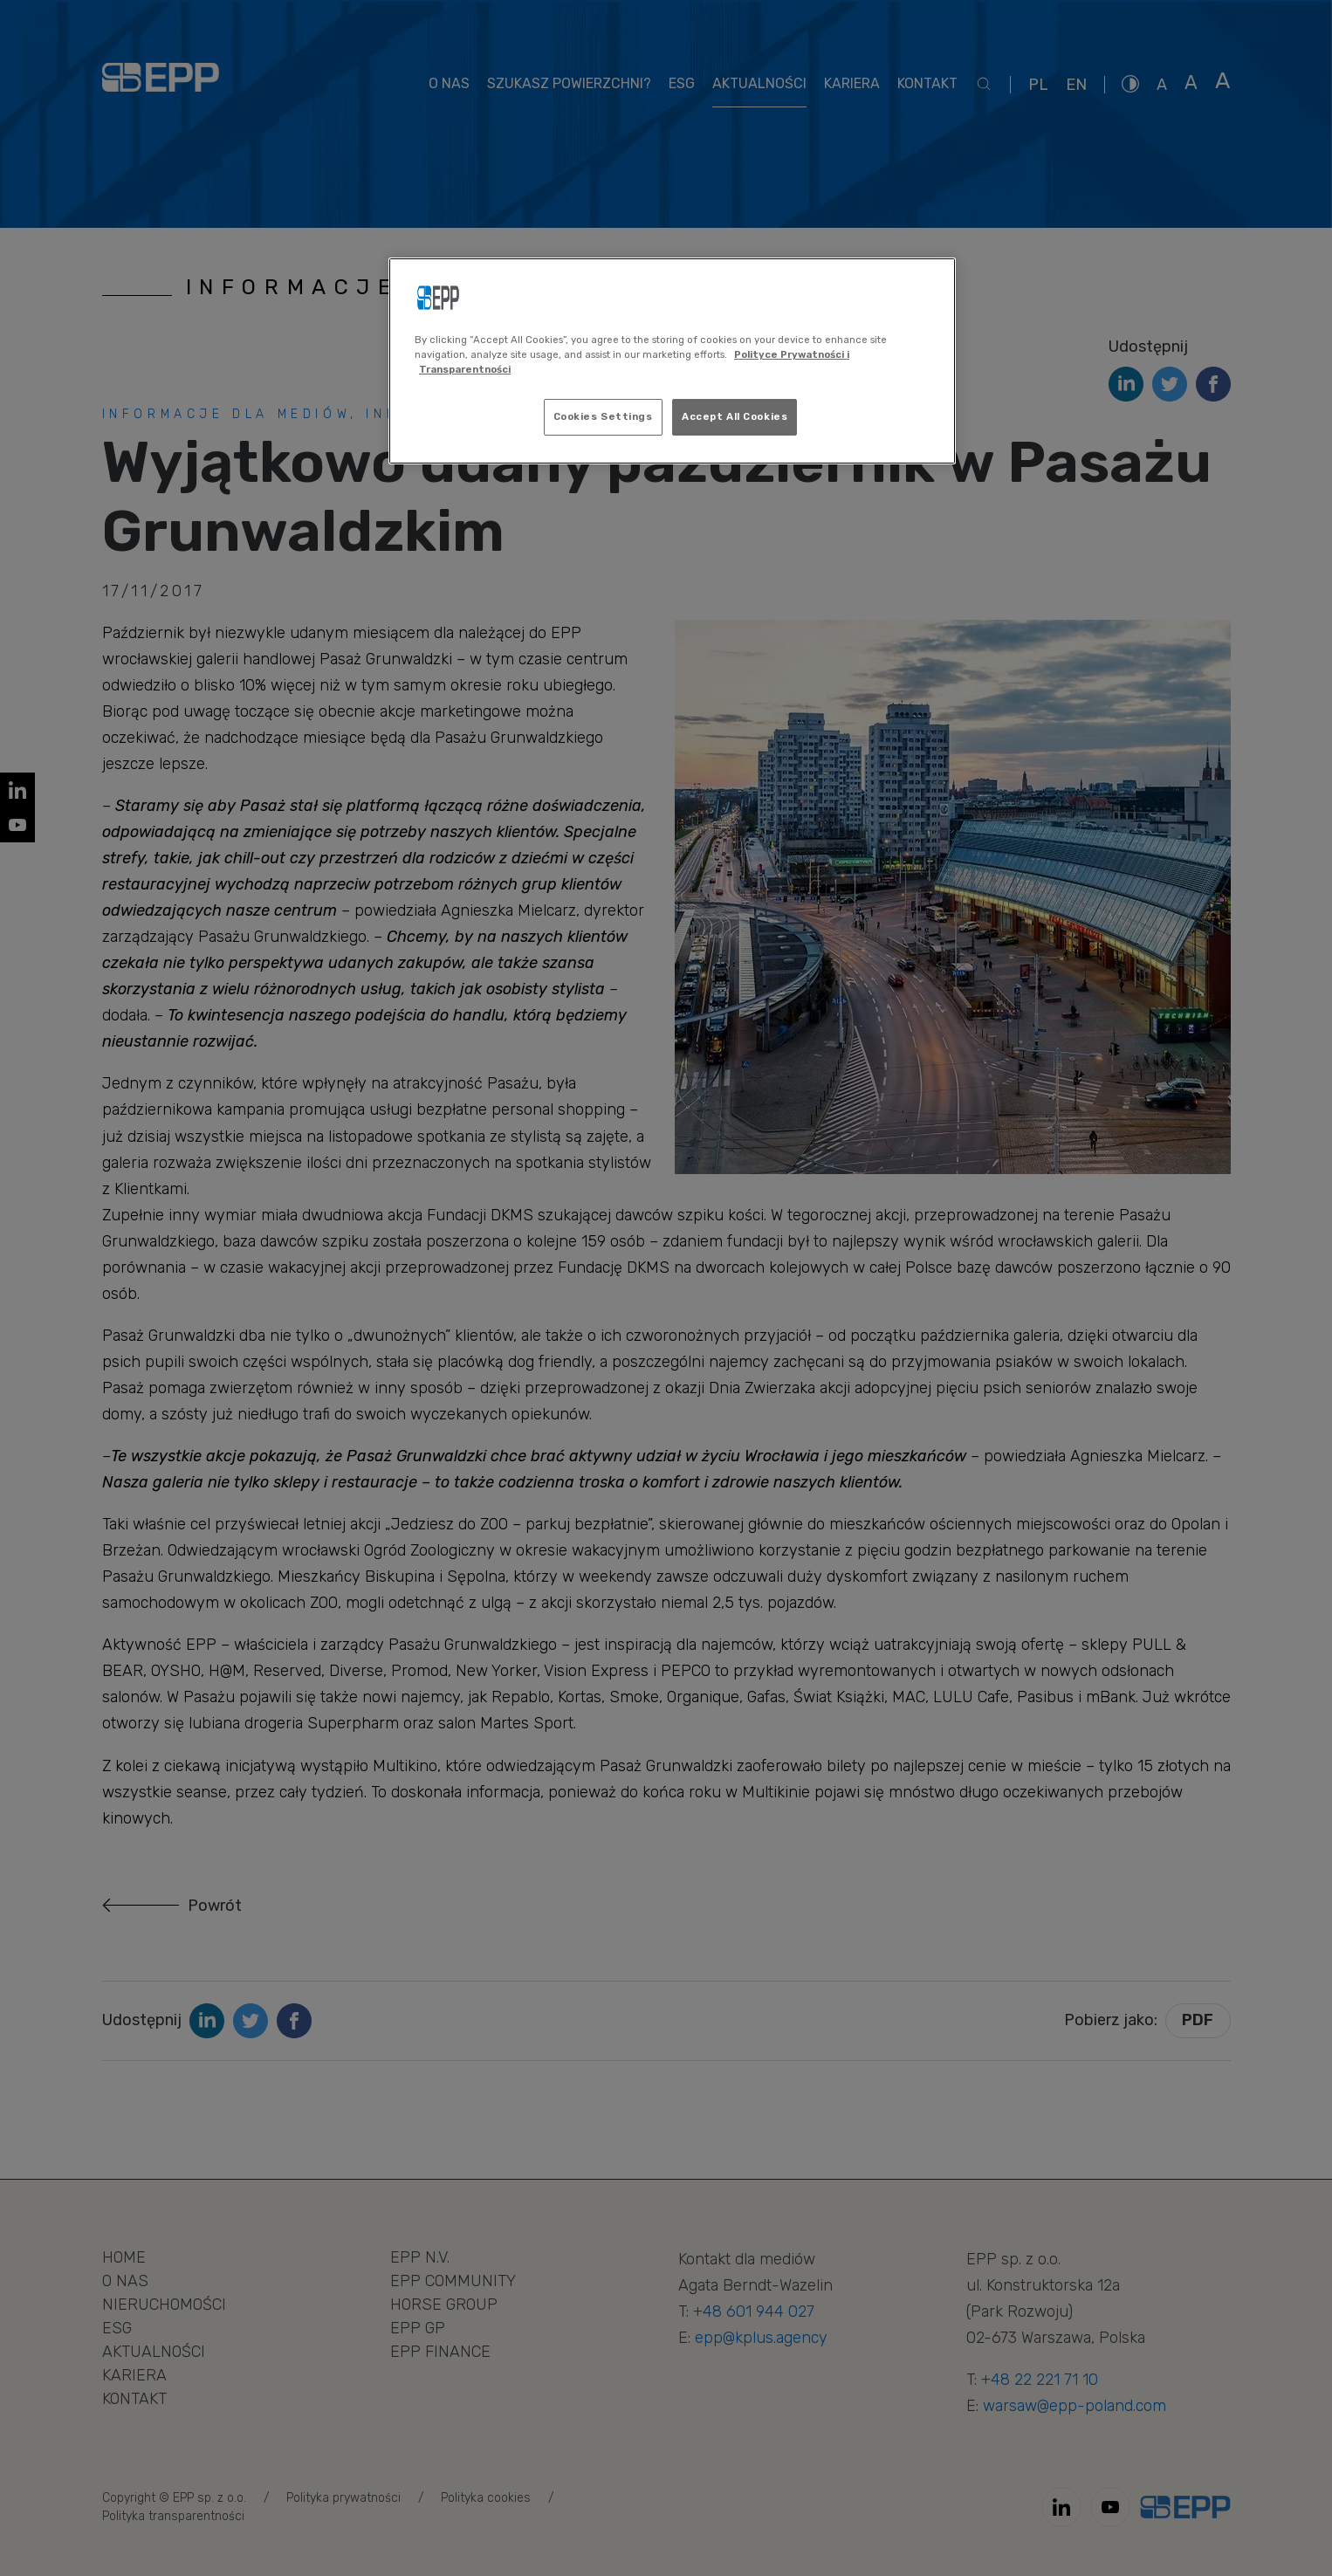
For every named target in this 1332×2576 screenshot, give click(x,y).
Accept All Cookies (734, 416)
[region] (672, 361)
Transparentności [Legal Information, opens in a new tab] (465, 369)
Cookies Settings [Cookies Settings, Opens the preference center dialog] (603, 416)
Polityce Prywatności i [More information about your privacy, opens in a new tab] (791, 354)
